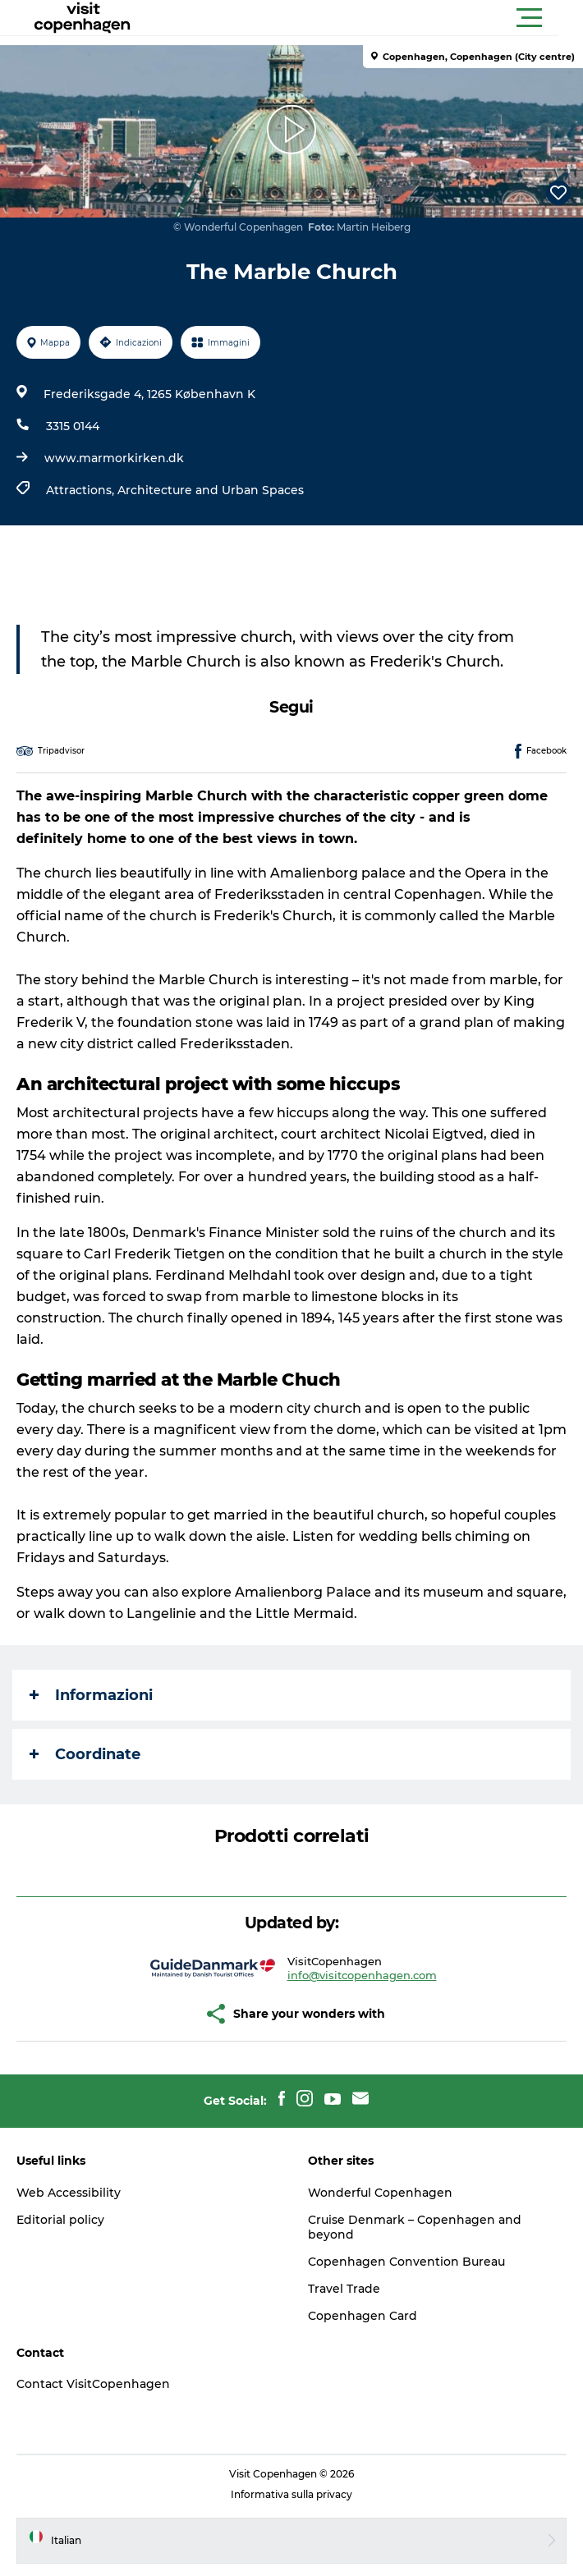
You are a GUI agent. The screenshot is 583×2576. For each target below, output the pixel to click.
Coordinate (85, 1754)
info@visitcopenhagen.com (362, 1975)
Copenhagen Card (362, 2315)
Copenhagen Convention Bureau (406, 2261)
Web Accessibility (68, 2192)
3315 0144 (72, 426)
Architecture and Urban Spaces (210, 490)
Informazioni (91, 1695)
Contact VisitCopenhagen (93, 2384)
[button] (365, 18)
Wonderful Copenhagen (380, 2192)
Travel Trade (344, 2288)
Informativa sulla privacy (291, 2494)
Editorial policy (60, 2219)
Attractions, (81, 490)
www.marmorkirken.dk (114, 458)
